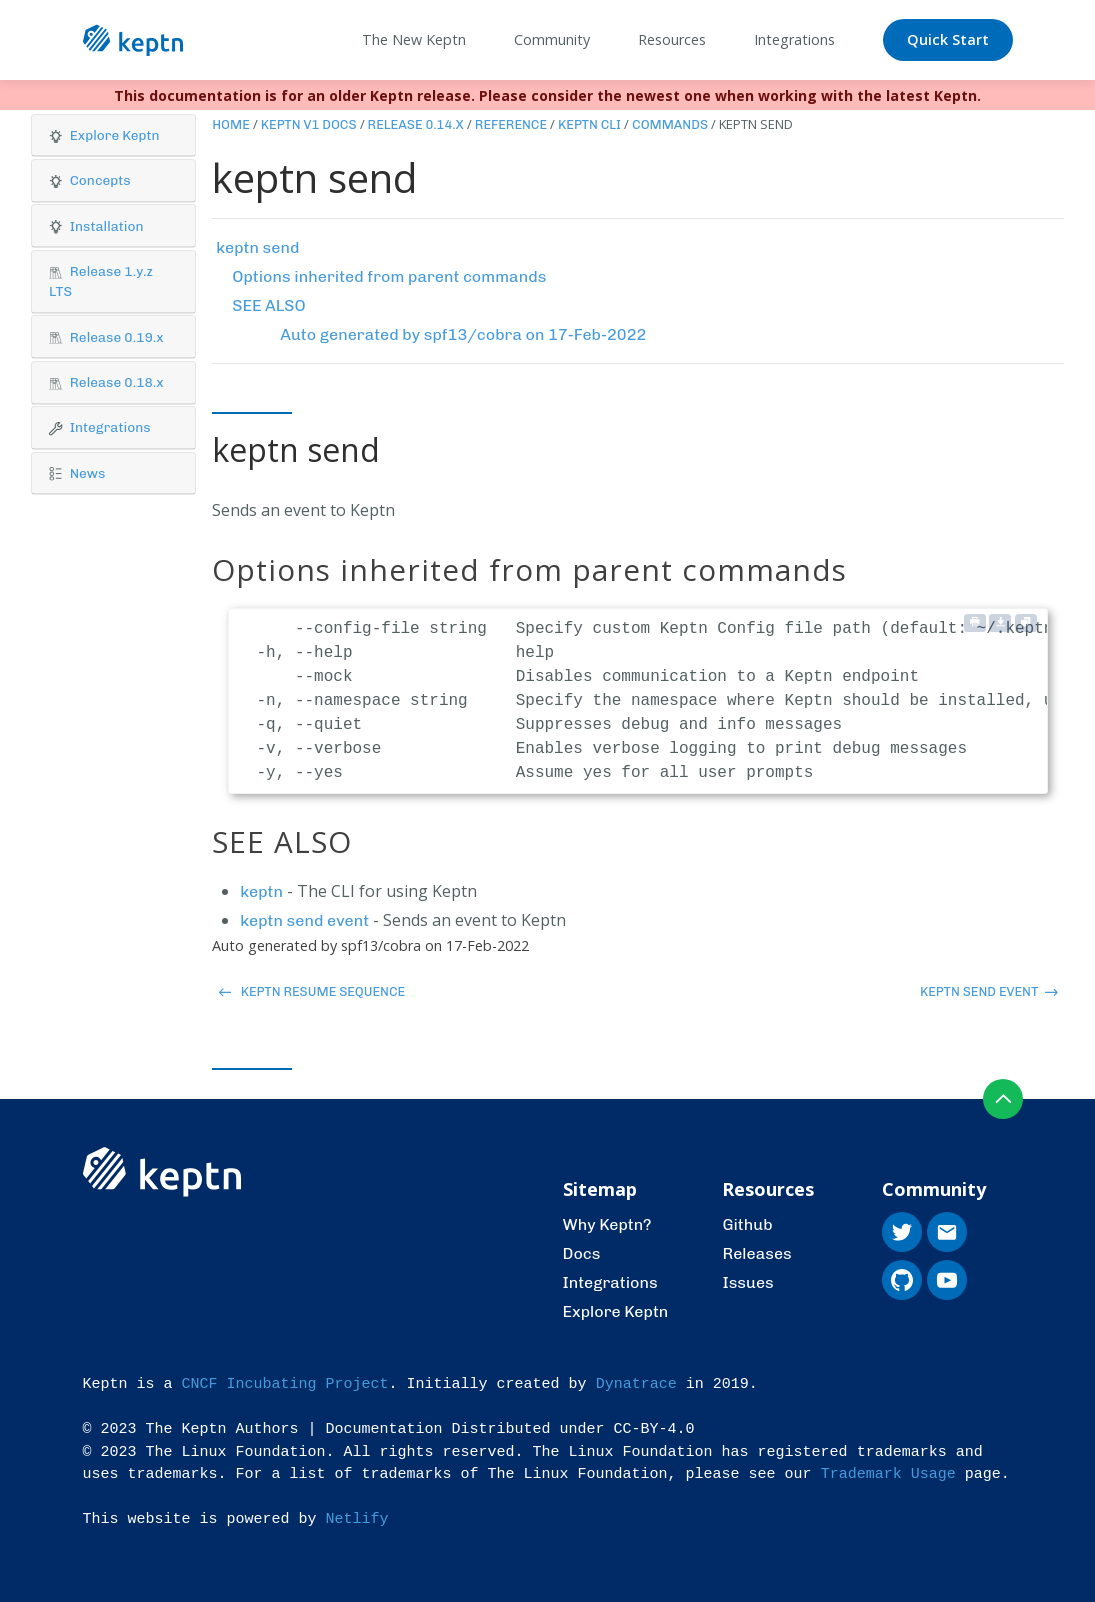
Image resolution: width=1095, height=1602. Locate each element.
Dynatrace (636, 1384)
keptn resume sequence (312, 991)
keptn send (257, 247)
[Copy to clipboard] (1026, 623)
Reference (511, 124)
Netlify (357, 1519)
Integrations (610, 1282)
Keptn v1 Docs (309, 124)
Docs (582, 1253)
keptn (261, 891)
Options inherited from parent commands (389, 276)
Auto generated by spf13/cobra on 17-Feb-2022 (463, 334)
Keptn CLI (589, 124)
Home (231, 124)
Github (747, 1224)
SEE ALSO (268, 305)
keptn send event (304, 920)
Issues (747, 1282)
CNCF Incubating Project (285, 1384)
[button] (113, 135)
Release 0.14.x (416, 124)
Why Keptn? (607, 1224)
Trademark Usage (888, 1474)
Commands (670, 124)
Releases (756, 1253)
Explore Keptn (616, 1311)
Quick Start (948, 39)
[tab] (113, 136)
